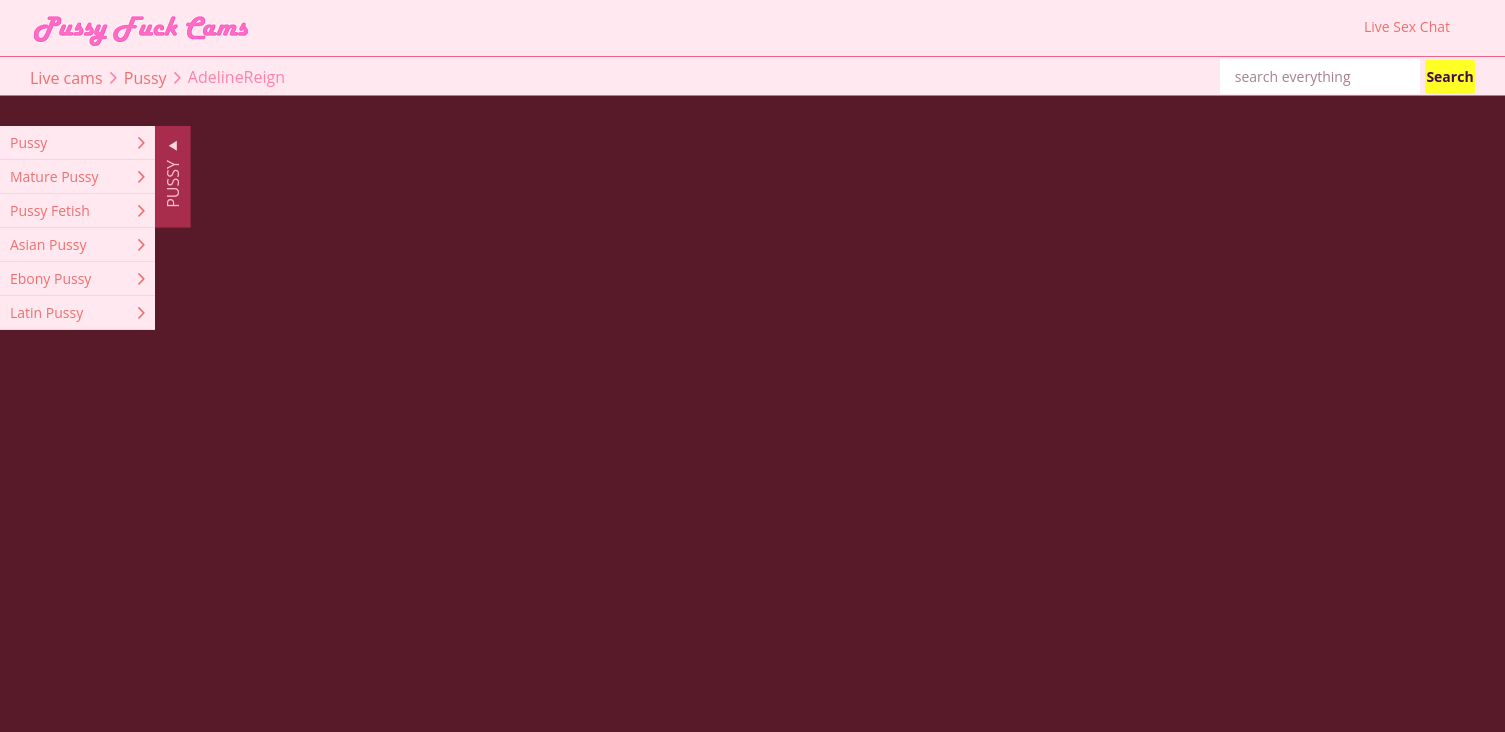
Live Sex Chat (1407, 27)
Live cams (66, 77)
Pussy (145, 77)
